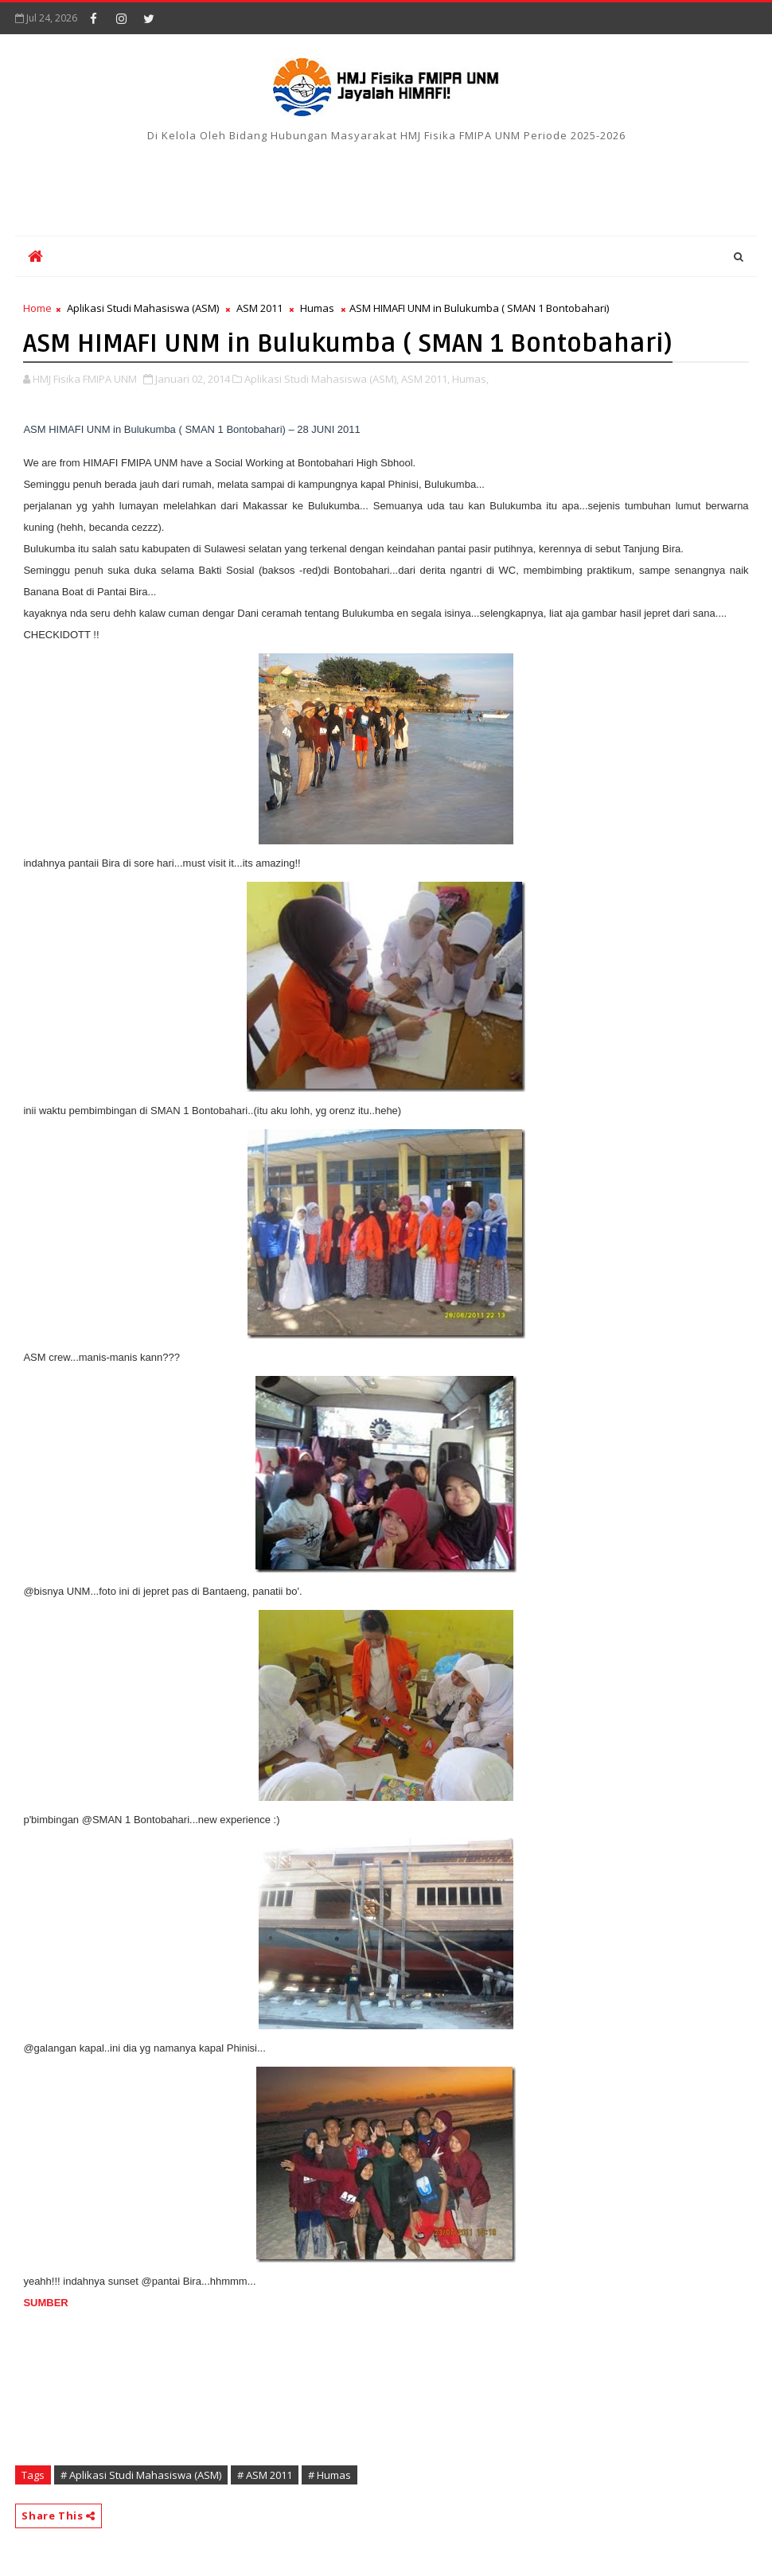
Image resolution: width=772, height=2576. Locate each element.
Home (37, 308)
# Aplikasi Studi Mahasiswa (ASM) (140, 2475)
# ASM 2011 (264, 2475)
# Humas (329, 2475)
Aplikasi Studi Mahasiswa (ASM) (143, 308)
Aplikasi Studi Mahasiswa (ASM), (321, 379)
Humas (317, 308)
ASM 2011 (259, 308)
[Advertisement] (386, 184)
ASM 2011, (425, 379)
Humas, (470, 379)
